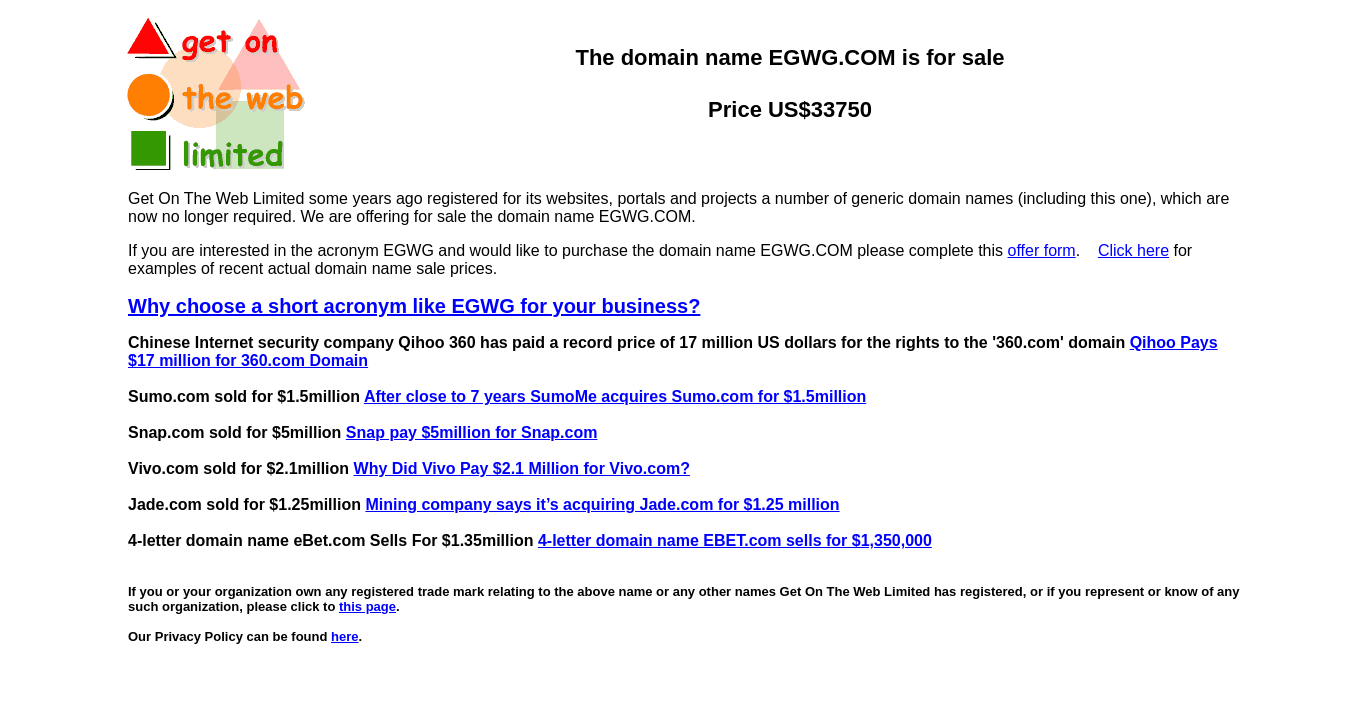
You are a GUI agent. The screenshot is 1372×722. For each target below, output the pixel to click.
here (344, 636)
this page (367, 606)
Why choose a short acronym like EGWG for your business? (414, 306)
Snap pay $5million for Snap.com (472, 432)
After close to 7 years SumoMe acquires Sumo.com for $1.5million (615, 396)
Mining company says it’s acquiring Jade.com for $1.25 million (602, 504)
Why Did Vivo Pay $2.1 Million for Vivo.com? (522, 468)
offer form (1042, 250)
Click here (1133, 250)
